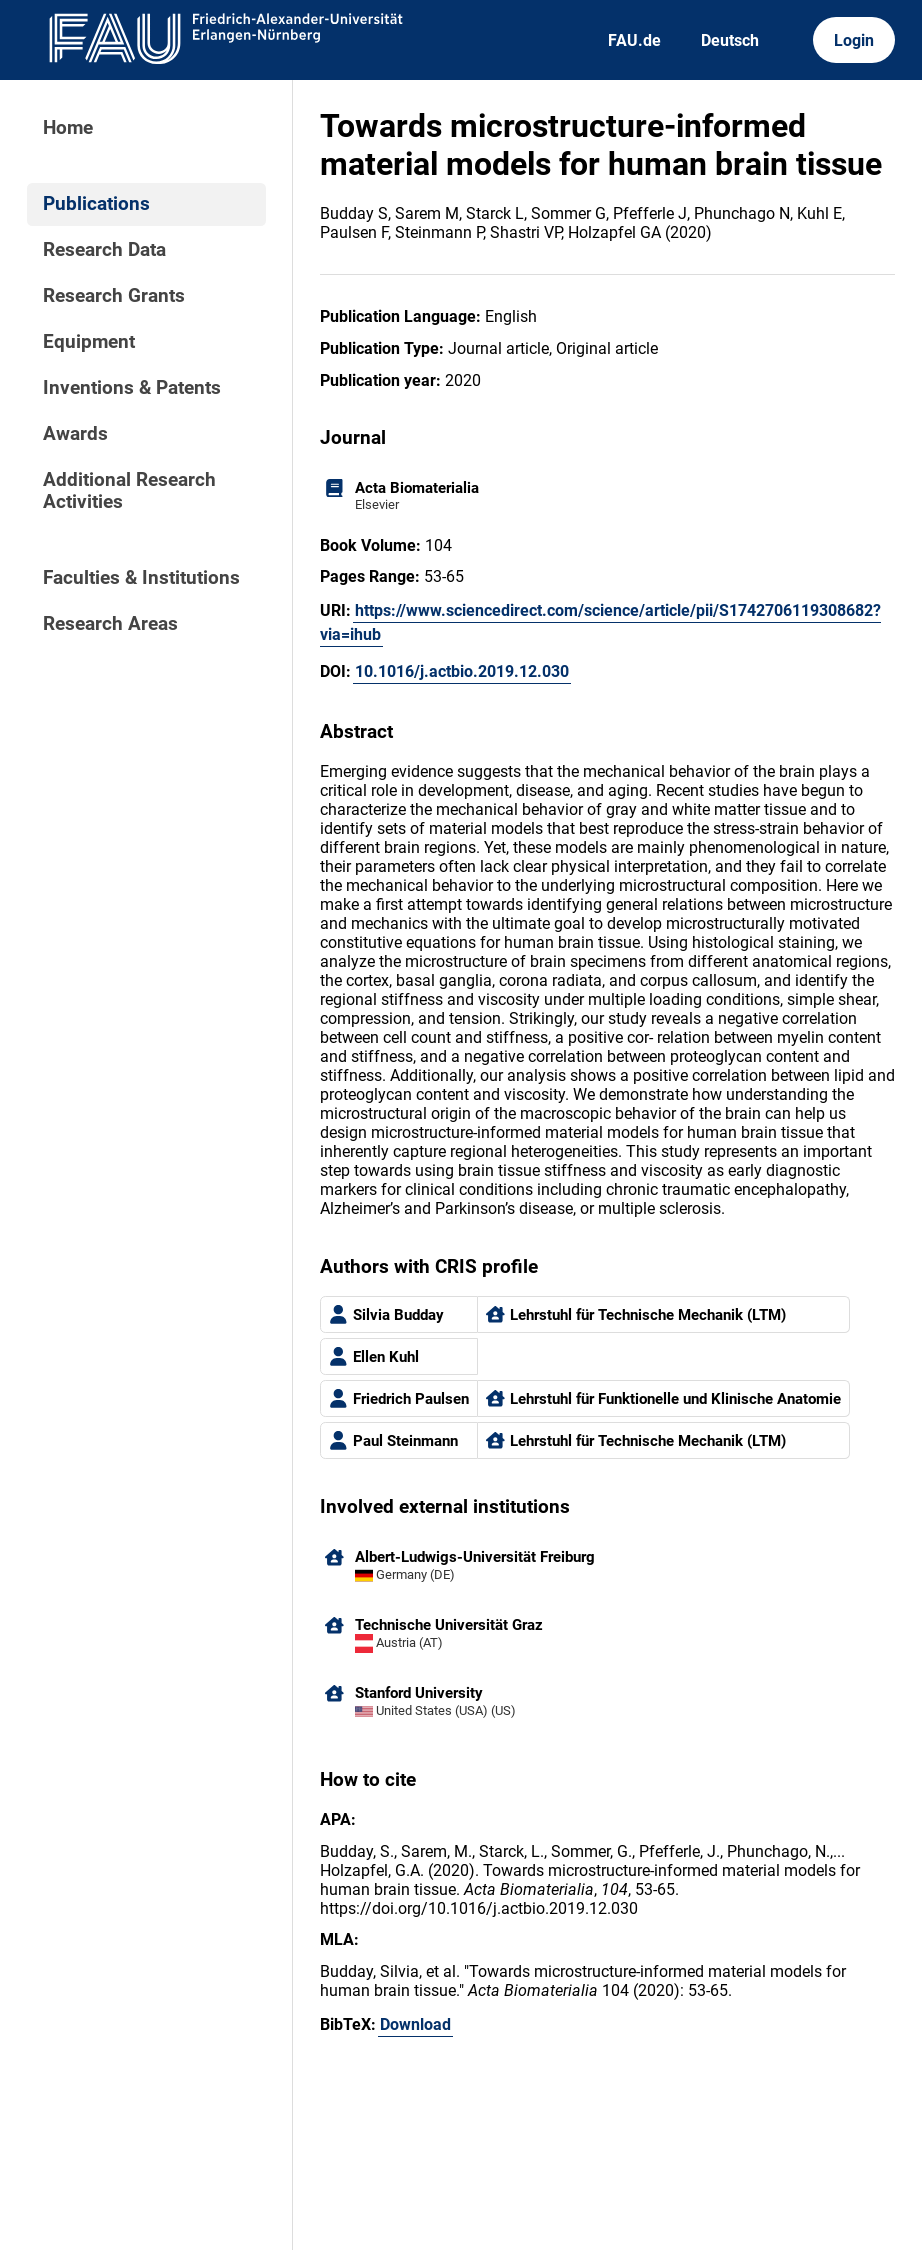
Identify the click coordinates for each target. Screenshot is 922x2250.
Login (854, 40)
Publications (96, 204)
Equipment (89, 342)
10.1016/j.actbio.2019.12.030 (462, 671)
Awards (75, 434)
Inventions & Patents (132, 388)
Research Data (104, 250)
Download (415, 2024)
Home (68, 128)
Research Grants (114, 296)
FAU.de (634, 40)
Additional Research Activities (129, 491)
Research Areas (110, 624)
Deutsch (730, 40)
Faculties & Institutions (141, 578)
